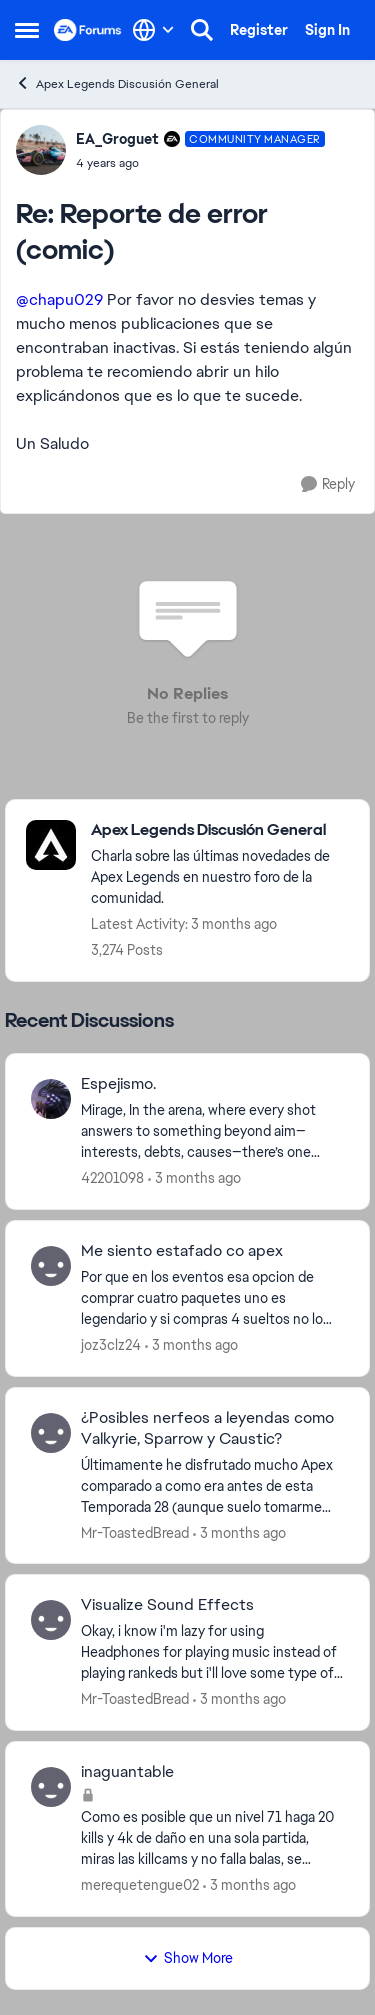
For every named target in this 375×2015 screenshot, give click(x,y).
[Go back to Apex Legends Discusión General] (220, 830)
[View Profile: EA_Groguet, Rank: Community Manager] (41, 150)
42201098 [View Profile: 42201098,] (112, 1178)
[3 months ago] (194, 1178)
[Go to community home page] (88, 30)
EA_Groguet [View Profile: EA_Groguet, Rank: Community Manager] (117, 139)
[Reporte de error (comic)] (200, 163)
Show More (188, 1958)
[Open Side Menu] (27, 30)
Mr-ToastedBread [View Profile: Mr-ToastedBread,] (135, 1532)
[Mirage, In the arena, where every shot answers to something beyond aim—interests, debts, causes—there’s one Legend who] (212, 1131)
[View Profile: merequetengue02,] (51, 1787)
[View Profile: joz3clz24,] (51, 1266)
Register (259, 30)
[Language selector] (153, 30)
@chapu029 (59, 299)
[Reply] (328, 484)
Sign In (327, 30)
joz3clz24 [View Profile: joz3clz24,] (111, 1345)
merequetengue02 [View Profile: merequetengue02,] (140, 1885)
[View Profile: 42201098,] (51, 1099)
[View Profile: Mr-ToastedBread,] (51, 1433)
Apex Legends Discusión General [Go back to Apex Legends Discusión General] (117, 83)
